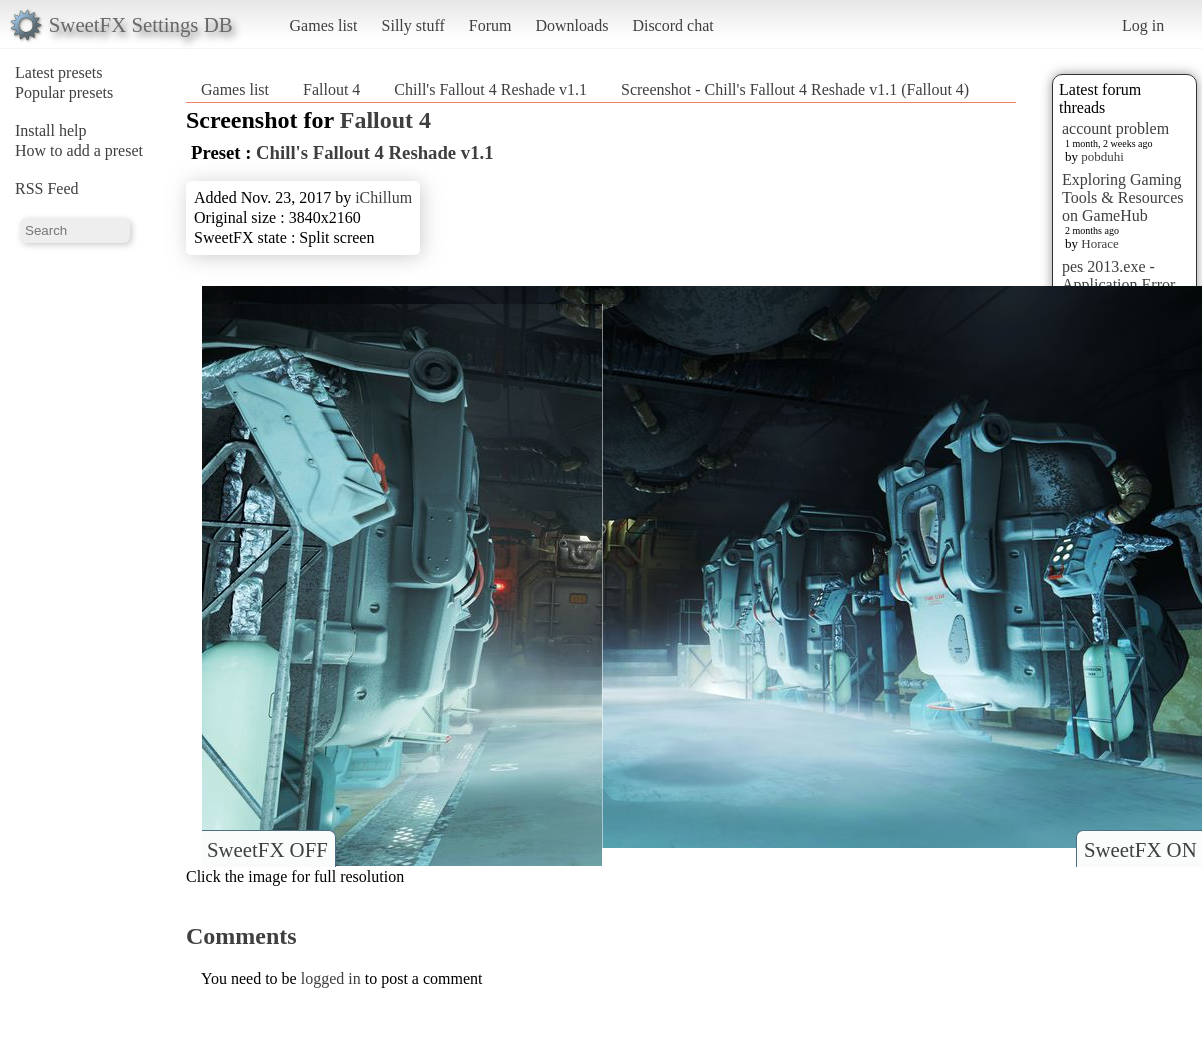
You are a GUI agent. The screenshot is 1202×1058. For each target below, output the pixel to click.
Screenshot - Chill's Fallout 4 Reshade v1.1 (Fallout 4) (795, 89)
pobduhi (1102, 156)
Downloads (571, 25)
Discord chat (672, 25)
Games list (324, 25)
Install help (51, 130)
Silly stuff (413, 25)
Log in (1143, 25)
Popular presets (64, 92)
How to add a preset (79, 150)
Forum (490, 25)
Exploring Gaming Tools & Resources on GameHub (1123, 197)
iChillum (383, 197)
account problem (1115, 128)
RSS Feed (47, 188)
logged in (331, 978)
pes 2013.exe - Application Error (1118, 275)
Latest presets (59, 72)
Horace (1100, 243)
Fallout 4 (331, 89)
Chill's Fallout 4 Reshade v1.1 (490, 89)
